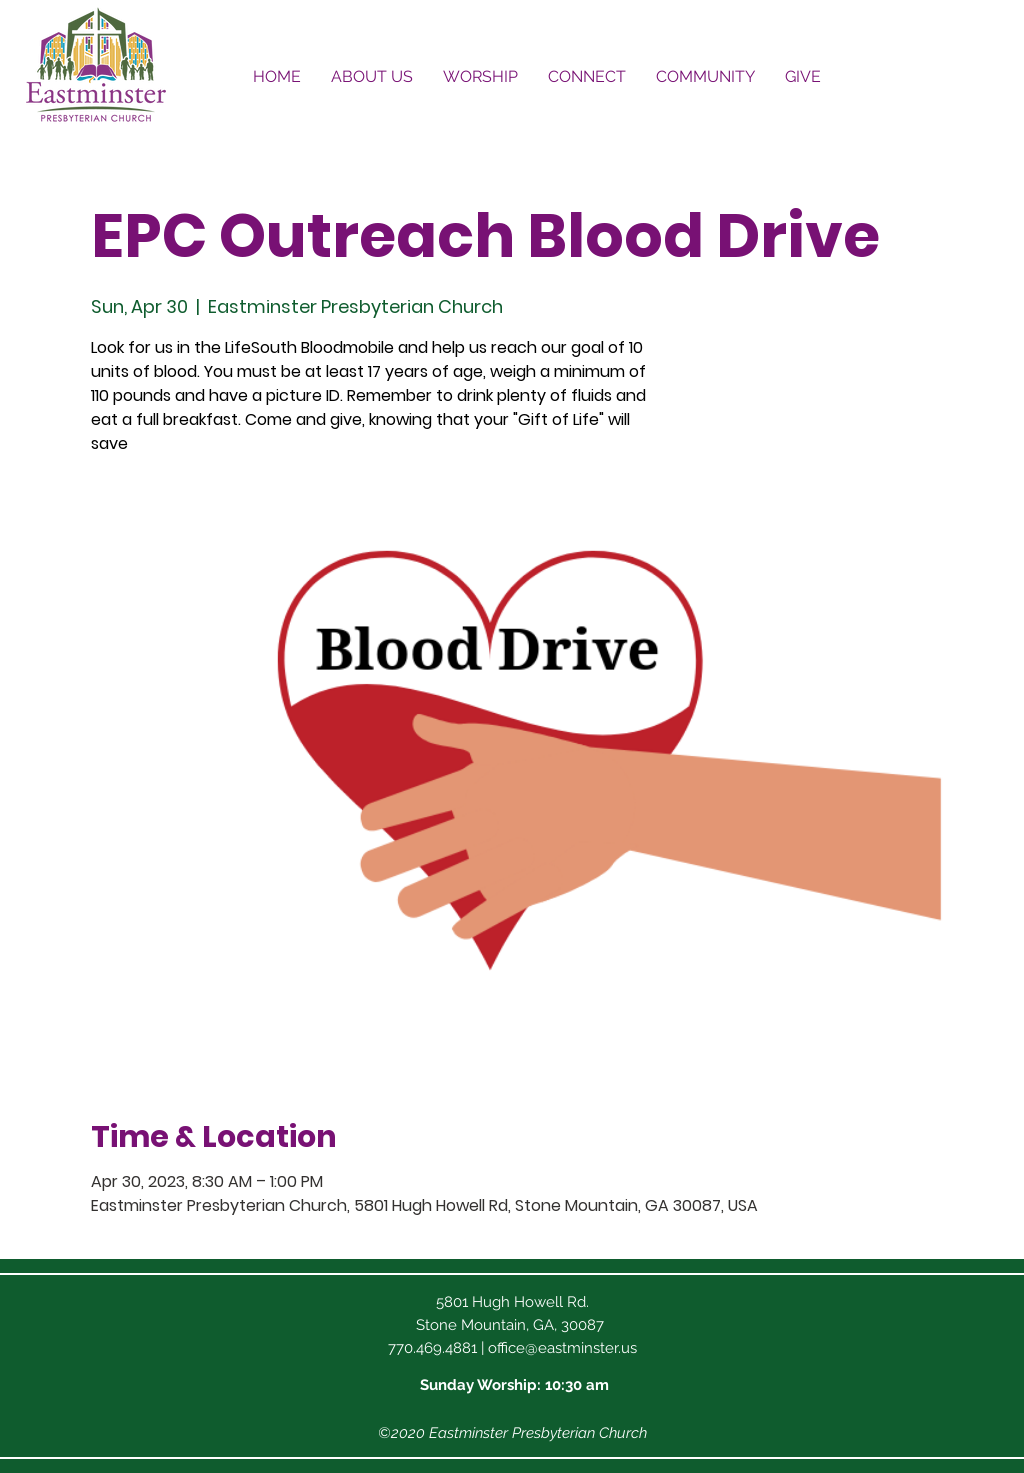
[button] (372, 76)
